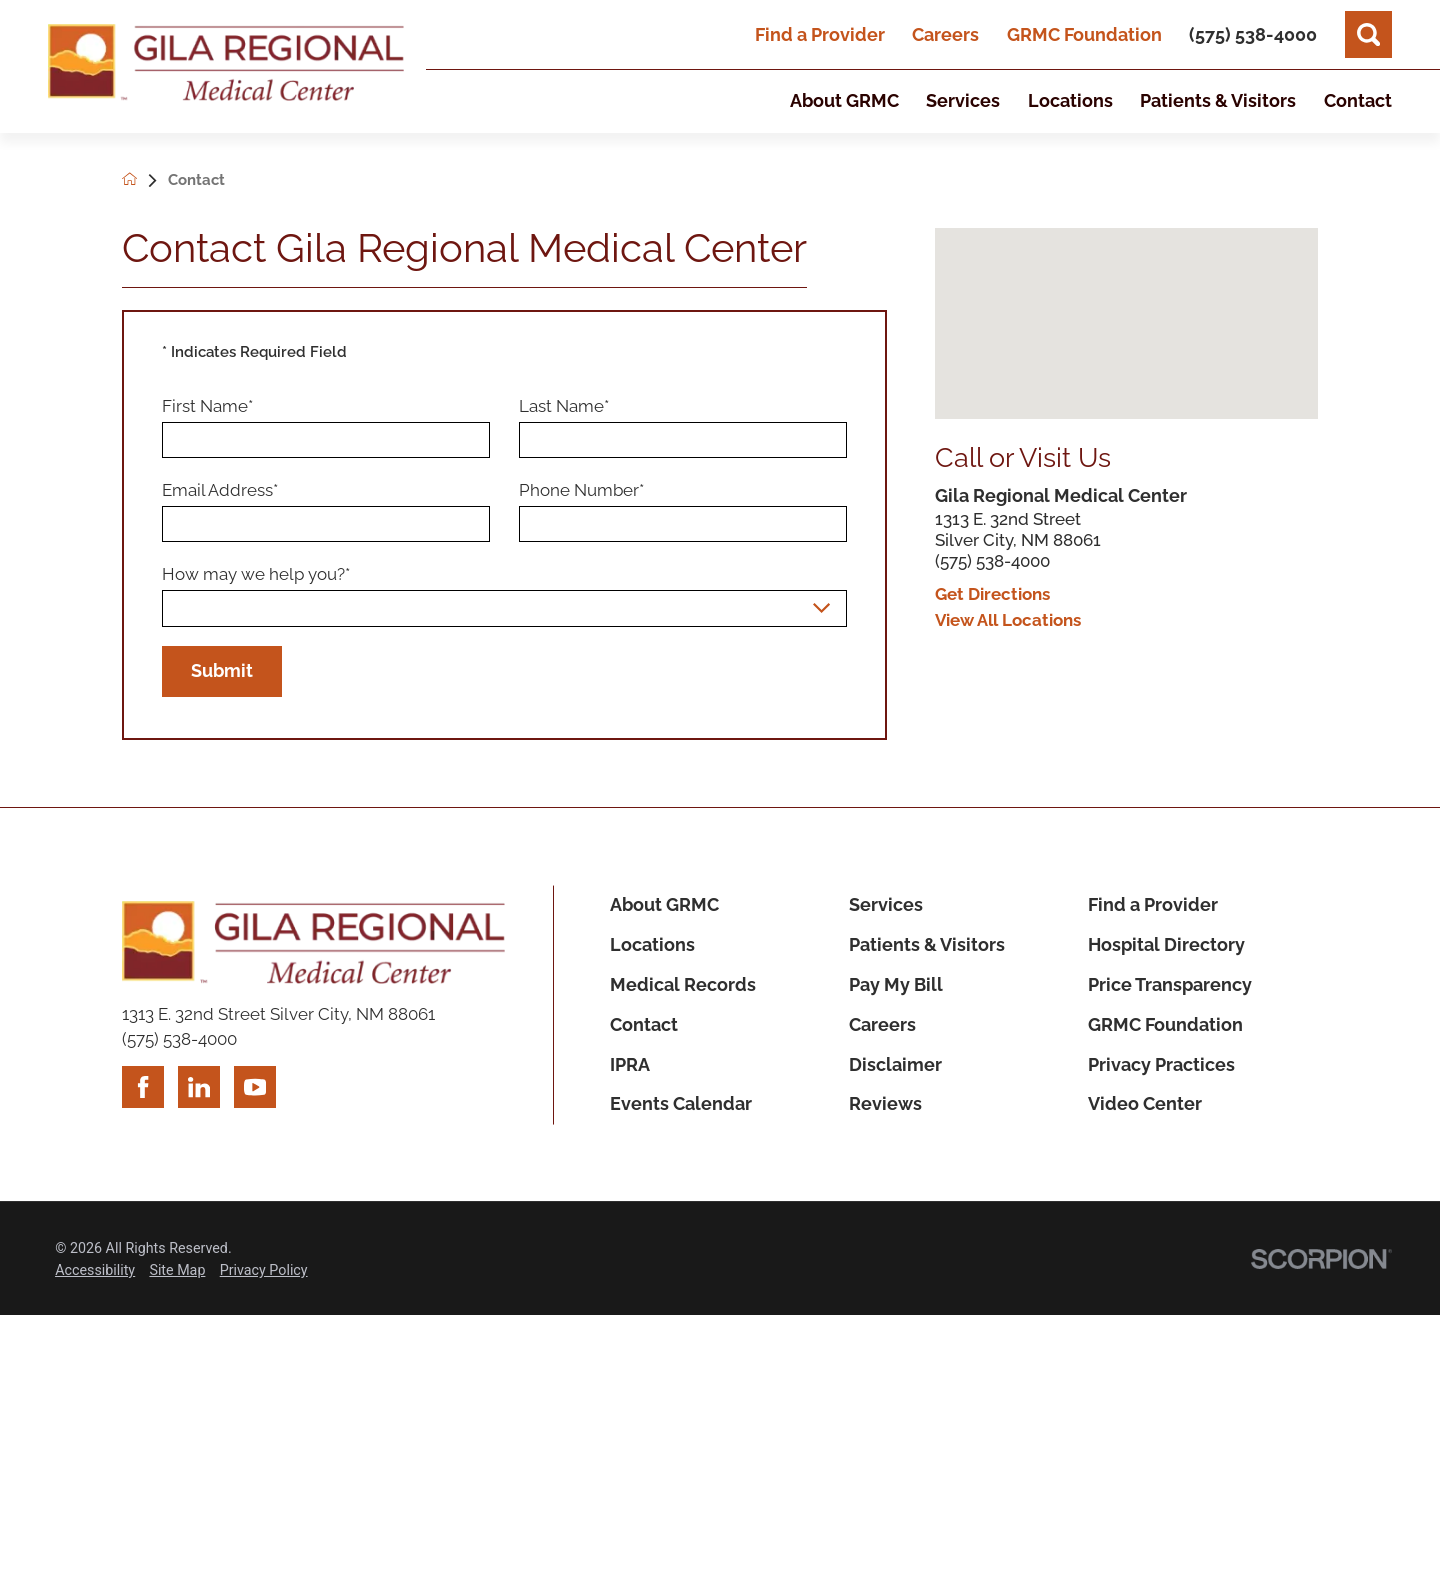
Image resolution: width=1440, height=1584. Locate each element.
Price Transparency (1170, 984)
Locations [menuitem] (1070, 100)
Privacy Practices (1161, 1064)
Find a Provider (820, 34)
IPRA (630, 1064)
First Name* (207, 406)
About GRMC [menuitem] (844, 100)
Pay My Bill (896, 984)
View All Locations (1008, 620)
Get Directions (992, 594)
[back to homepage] (145, 180)
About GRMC (664, 904)
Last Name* (564, 406)
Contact (644, 1024)
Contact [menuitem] (1358, 100)
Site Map (177, 1270)
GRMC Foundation (1084, 34)
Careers (945, 34)
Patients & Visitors (927, 944)
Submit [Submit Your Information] (222, 670)
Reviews (885, 1103)
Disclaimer (895, 1064)
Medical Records (683, 984)
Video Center (1145, 1103)
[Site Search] (1368, 34)
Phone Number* (581, 490)
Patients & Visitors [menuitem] (1218, 100)
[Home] (226, 66)
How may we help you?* (256, 574)
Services (886, 904)
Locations (652, 944)
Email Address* (220, 490)
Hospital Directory (1166, 944)
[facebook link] (143, 1087)
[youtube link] (255, 1087)
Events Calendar (681, 1103)
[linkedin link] (199, 1087)
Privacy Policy (264, 1270)
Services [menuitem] (963, 100)
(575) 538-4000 (992, 561)
